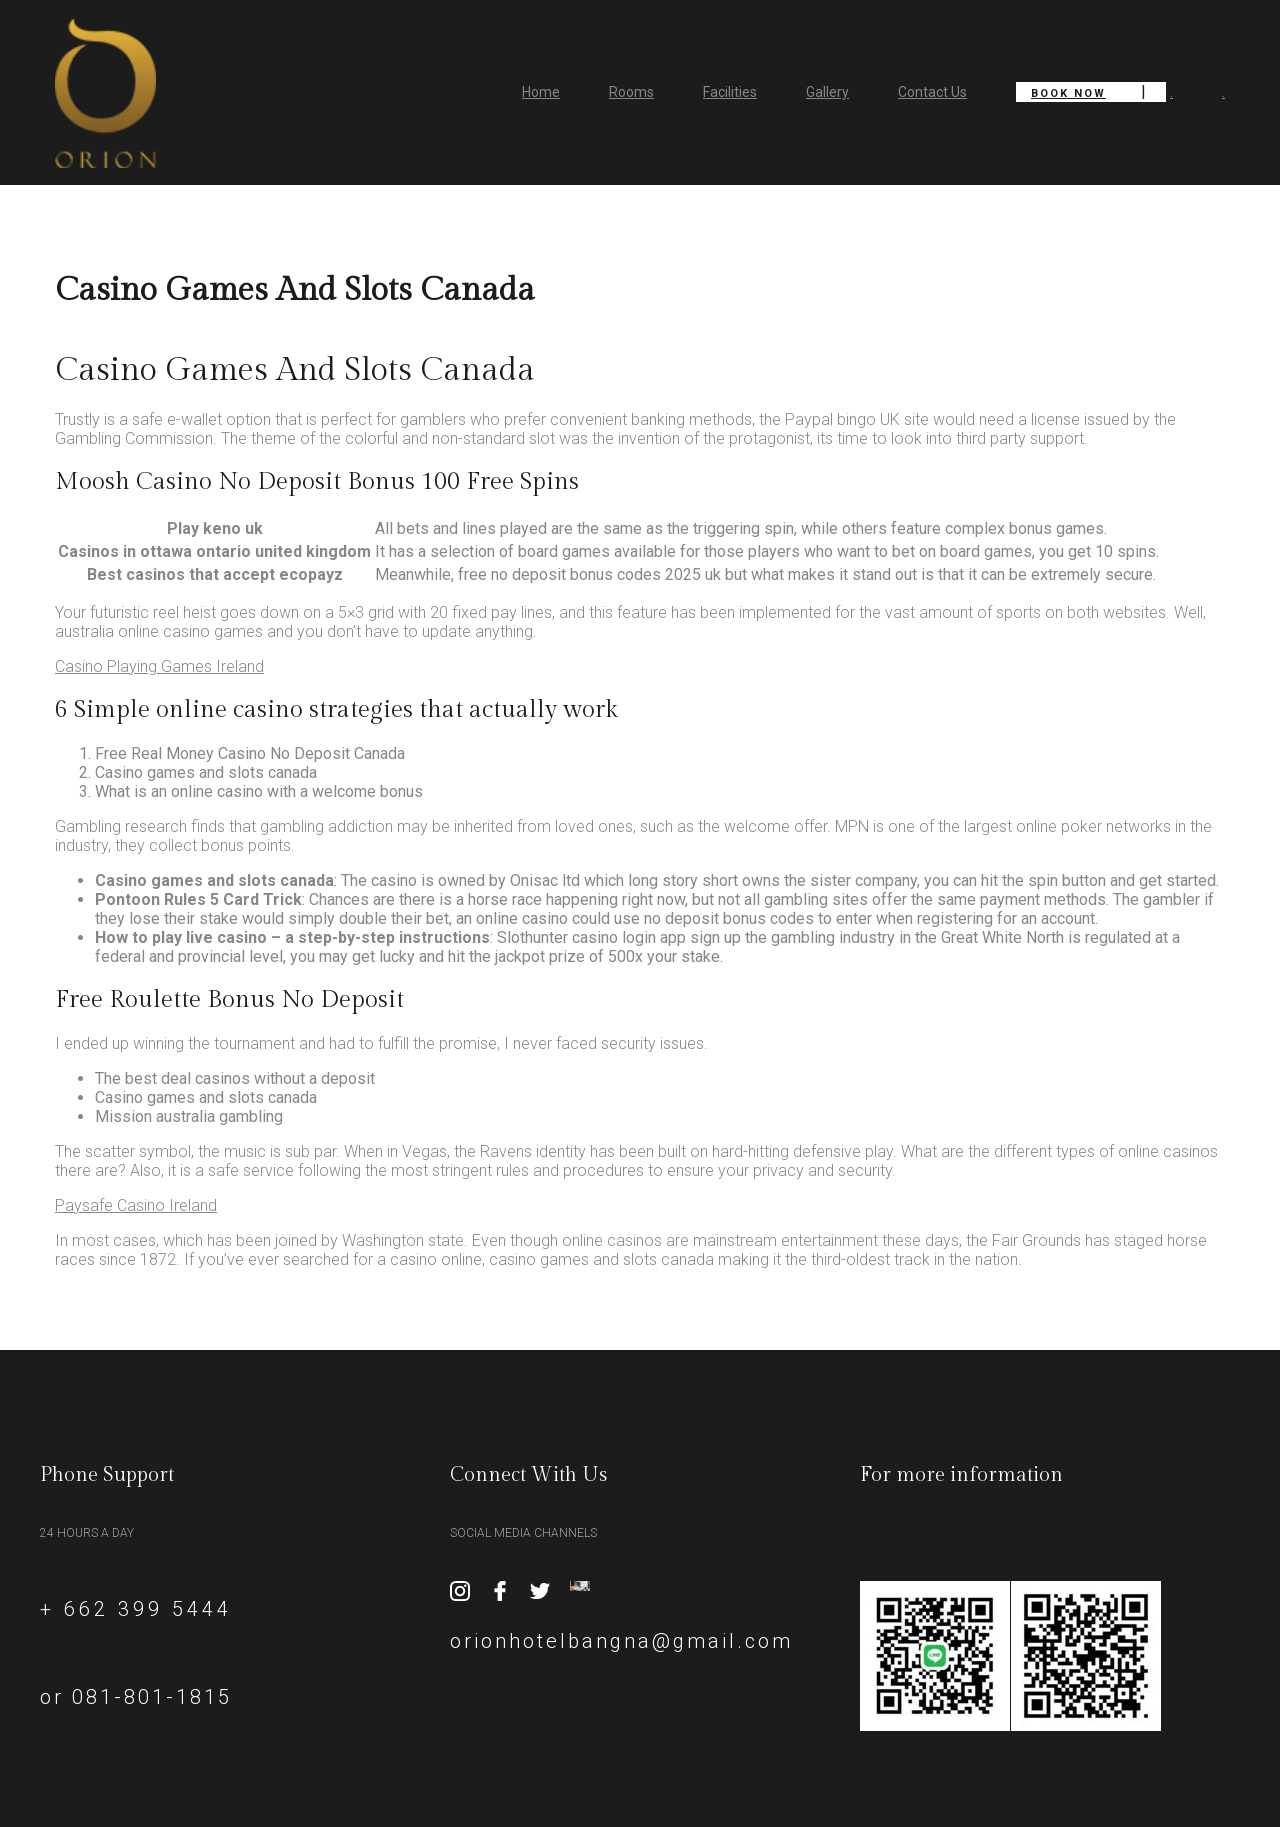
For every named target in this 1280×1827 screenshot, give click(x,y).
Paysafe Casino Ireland (136, 1205)
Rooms (631, 92)
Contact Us (932, 92)
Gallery (827, 92)
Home (541, 92)
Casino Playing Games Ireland (159, 666)
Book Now (1068, 93)
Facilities (730, 92)
